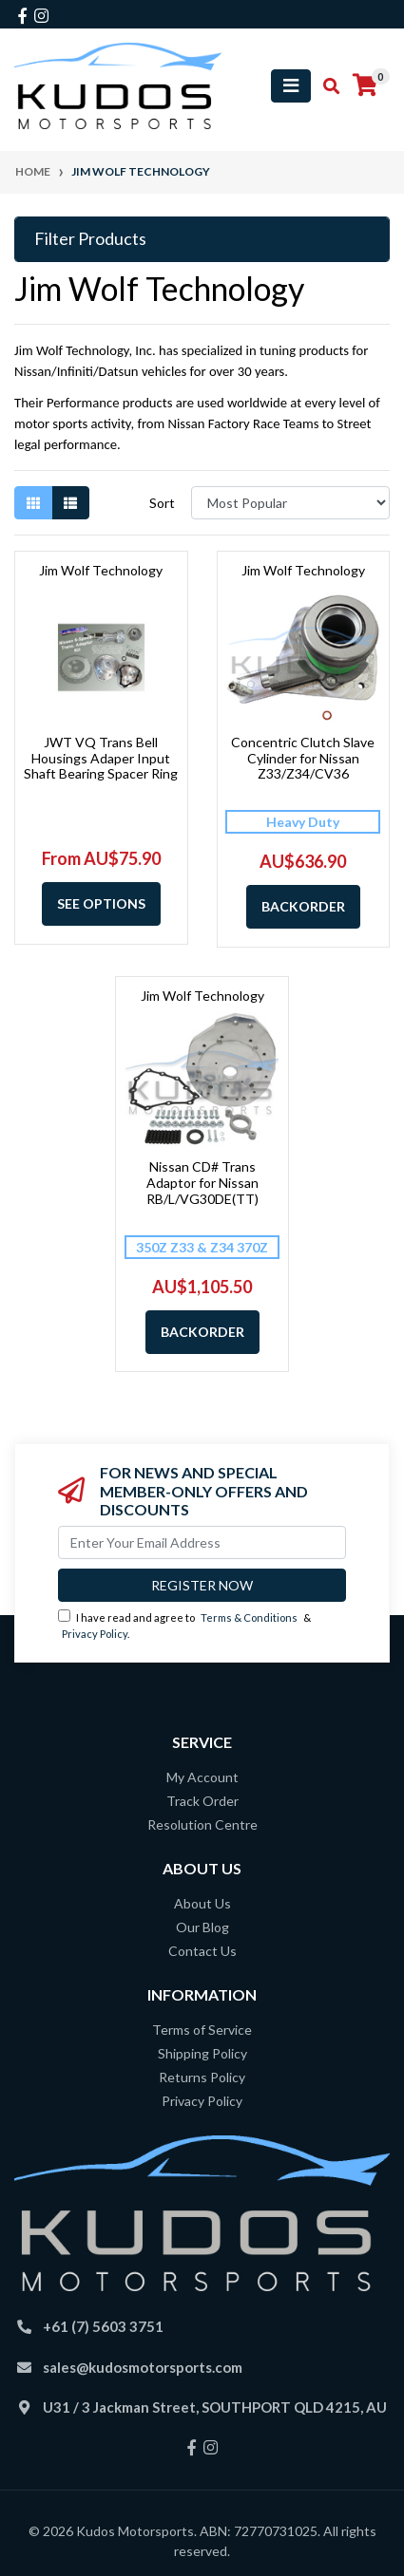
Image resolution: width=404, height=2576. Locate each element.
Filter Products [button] (90, 239)
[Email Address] (202, 1542)
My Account (202, 1777)
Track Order (202, 1801)
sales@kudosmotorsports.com (142, 2367)
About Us (202, 1903)
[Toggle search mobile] (325, 86)
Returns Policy (202, 2077)
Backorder (303, 906)
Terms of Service (202, 2029)
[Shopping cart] (365, 85)
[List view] (70, 502)
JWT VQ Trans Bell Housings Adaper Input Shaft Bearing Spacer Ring (101, 758)
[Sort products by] (290, 502)
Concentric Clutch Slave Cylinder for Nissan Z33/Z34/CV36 (303, 758)
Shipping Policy (202, 2053)
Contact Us (202, 1951)
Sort (162, 503)
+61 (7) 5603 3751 (103, 2326)
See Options (101, 903)
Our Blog (202, 1927)
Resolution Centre (202, 1824)
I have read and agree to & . (184, 1624)
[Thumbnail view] (33, 502)
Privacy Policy (94, 1633)
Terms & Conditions (249, 1617)
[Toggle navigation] (291, 86)
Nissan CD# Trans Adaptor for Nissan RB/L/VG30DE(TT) (202, 1182)
